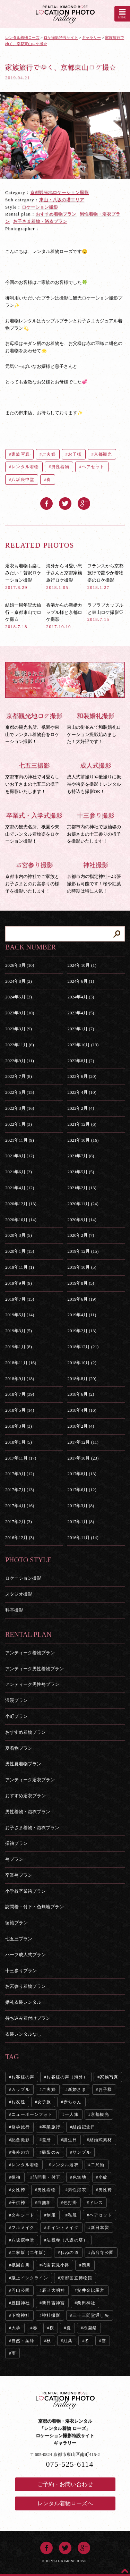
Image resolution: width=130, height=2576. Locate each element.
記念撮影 (20, 2139)
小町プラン (16, 1716)
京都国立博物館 (76, 2277)
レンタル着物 (25, 466)
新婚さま (77, 2089)
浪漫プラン (16, 1700)
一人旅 (72, 2114)
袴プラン (14, 1859)
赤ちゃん (72, 2102)
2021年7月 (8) (80, 1155)
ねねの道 (69, 2252)
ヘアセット (93, 466)
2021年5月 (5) (80, 1171)
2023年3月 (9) (18, 1028)
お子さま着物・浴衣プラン (40, 221)
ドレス (96, 2202)
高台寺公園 (102, 2252)
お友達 (18, 2102)
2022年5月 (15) (19, 1092)
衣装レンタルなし (23, 2034)
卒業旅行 (51, 2127)
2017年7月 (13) (19, 1489)
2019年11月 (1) (19, 1267)
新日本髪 (100, 2227)
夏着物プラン (18, 1748)
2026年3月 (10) (19, 965)
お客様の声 (22, 2077)
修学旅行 (20, 2127)
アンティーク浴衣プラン (30, 1779)
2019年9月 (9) (18, 1283)
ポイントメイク (62, 2227)
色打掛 (70, 2202)
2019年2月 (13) (81, 1330)
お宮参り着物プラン (25, 1986)
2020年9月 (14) (81, 1219)
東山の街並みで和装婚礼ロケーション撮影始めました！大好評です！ (96, 728)
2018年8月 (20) (81, 1378)
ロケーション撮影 (40, 207)
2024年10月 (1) (81, 965)
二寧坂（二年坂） (29, 2252)
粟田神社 (86, 2302)
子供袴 (18, 2202)
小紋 (102, 2177)
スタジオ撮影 (18, 1594)
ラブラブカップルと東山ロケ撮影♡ (105, 612)
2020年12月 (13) (20, 1203)
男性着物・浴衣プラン (27, 1811)
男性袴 (105, 2189)
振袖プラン (16, 1843)
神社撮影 (51, 2315)
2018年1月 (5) (18, 1442)
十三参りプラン (21, 1970)
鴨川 (86, 2265)
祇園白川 (20, 2265)
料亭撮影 (14, 1610)
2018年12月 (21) (82, 1346)
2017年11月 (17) (20, 1458)
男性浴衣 (77, 2189)
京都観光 (103, 454)
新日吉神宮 (53, 2302)
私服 (72, 2215)
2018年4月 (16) (81, 1410)
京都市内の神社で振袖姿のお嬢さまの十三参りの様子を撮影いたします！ (96, 827)
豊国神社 (20, 2302)
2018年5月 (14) (19, 1410)
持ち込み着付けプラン (27, 2018)
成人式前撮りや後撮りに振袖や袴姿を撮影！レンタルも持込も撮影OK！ (96, 777)
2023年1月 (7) (80, 1028)
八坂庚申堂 (22, 479)
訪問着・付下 (46, 2177)
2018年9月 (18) (19, 1378)
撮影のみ (51, 2152)
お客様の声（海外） (67, 2077)
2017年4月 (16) (19, 1505)
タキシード (22, 2215)
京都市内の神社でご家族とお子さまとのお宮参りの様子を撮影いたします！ (34, 877)
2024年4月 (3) (80, 996)
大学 (15, 2327)
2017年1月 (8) (80, 1521)
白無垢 (44, 2202)
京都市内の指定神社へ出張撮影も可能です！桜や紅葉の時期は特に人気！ (96, 877)
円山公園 (20, 2290)
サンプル (81, 2152)
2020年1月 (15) (19, 1251)
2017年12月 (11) (82, 1442)
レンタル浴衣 (65, 2164)
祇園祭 (90, 2327)
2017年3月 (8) (80, 1505)
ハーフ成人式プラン (25, 1954)
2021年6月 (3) (18, 1171)
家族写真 (20, 454)
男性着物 (60, 466)
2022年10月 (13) (82, 1044)
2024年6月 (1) (80, 981)
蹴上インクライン (29, 2277)
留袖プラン (16, 1922)
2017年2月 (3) (18, 1521)
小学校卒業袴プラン (25, 1891)
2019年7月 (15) (19, 1299)
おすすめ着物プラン (56, 214)
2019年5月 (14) (19, 1314)
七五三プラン (18, 1938)
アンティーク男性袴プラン (32, 1684)
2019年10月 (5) (81, 1267)
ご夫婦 (49, 454)
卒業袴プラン (18, 1875)
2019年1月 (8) (18, 1346)
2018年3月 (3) (18, 1426)
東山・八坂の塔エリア (61, 199)
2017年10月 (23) (82, 1458)
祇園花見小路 (55, 2265)
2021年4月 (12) (19, 1187)
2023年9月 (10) (19, 1012)
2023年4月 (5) (80, 1012)
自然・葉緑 (22, 2340)
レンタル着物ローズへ (65, 2503)
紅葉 (67, 2340)
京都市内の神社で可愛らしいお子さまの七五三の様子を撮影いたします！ (34, 777)
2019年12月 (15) (82, 1251)
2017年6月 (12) (81, 1489)
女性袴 (18, 2189)
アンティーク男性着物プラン (34, 1668)
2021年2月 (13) (81, 1187)
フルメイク (22, 2227)
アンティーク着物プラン (30, 1652)
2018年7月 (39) (19, 1394)
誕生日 (70, 2139)
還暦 (46, 2139)
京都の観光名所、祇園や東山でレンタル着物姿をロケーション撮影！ (34, 728)
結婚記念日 (83, 2127)
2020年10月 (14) (20, 1219)
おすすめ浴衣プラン (25, 1795)
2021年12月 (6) (81, 1124)
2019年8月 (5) (80, 1283)
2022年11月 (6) (19, 1044)
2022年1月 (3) (18, 1124)
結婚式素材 (100, 2139)
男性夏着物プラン (23, 1763)
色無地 (79, 2177)
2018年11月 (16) (20, 1362)
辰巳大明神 (53, 2290)
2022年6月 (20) (81, 1076)
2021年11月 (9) (19, 1140)
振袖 (15, 2177)
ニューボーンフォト (32, 2114)
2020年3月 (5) (18, 1235)
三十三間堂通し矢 (90, 2315)
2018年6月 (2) (80, 1394)
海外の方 (20, 2152)
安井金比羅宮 (90, 2290)
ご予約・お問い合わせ (65, 2484)
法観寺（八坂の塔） (67, 2240)
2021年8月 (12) (19, 1155)
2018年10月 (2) (81, 1362)
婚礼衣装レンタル (23, 2002)
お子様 (75, 454)
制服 (50, 2215)
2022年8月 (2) (80, 1060)
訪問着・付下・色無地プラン (34, 1906)
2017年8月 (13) (81, 1473)
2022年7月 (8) (18, 1076)
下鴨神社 (20, 2315)
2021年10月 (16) (82, 1140)
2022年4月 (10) (81, 1092)
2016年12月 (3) (19, 1537)
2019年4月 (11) (81, 1314)
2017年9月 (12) (19, 1473)
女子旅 (44, 2102)
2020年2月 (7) (80, 1235)
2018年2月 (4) (80, 1426)
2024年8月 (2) (18, 981)
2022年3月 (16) (19, 1108)
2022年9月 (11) (19, 1060)
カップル (20, 2089)
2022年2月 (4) (80, 1108)
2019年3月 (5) (18, 1330)
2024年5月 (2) (18, 996)
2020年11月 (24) (82, 1203)
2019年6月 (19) (81, 1299)
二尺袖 (98, 2164)
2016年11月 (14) (82, 1537)
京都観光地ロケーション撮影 (59, 192)
